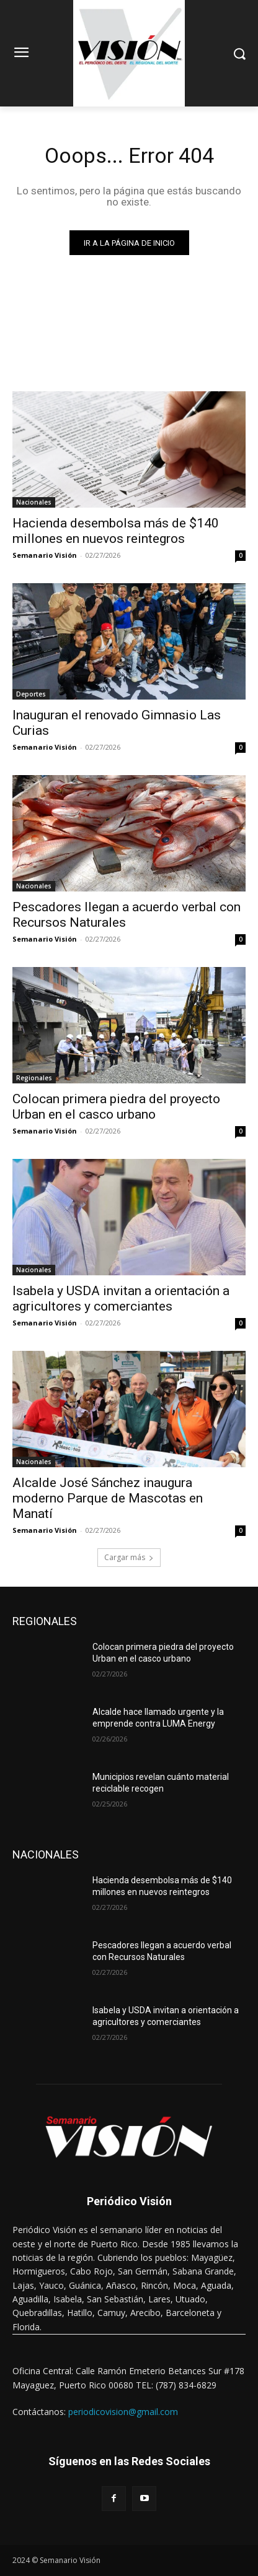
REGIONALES (44, 1621)
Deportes (31, 694)
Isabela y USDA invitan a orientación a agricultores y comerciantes (120, 1298)
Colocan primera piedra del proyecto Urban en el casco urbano (116, 1106)
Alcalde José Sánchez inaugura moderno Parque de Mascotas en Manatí (107, 1498)
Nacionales (33, 502)
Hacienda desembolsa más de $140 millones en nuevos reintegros (115, 531)
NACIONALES (45, 1854)
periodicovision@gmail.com (123, 2412)
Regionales (34, 1077)
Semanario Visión (44, 555)
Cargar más (129, 1557)
